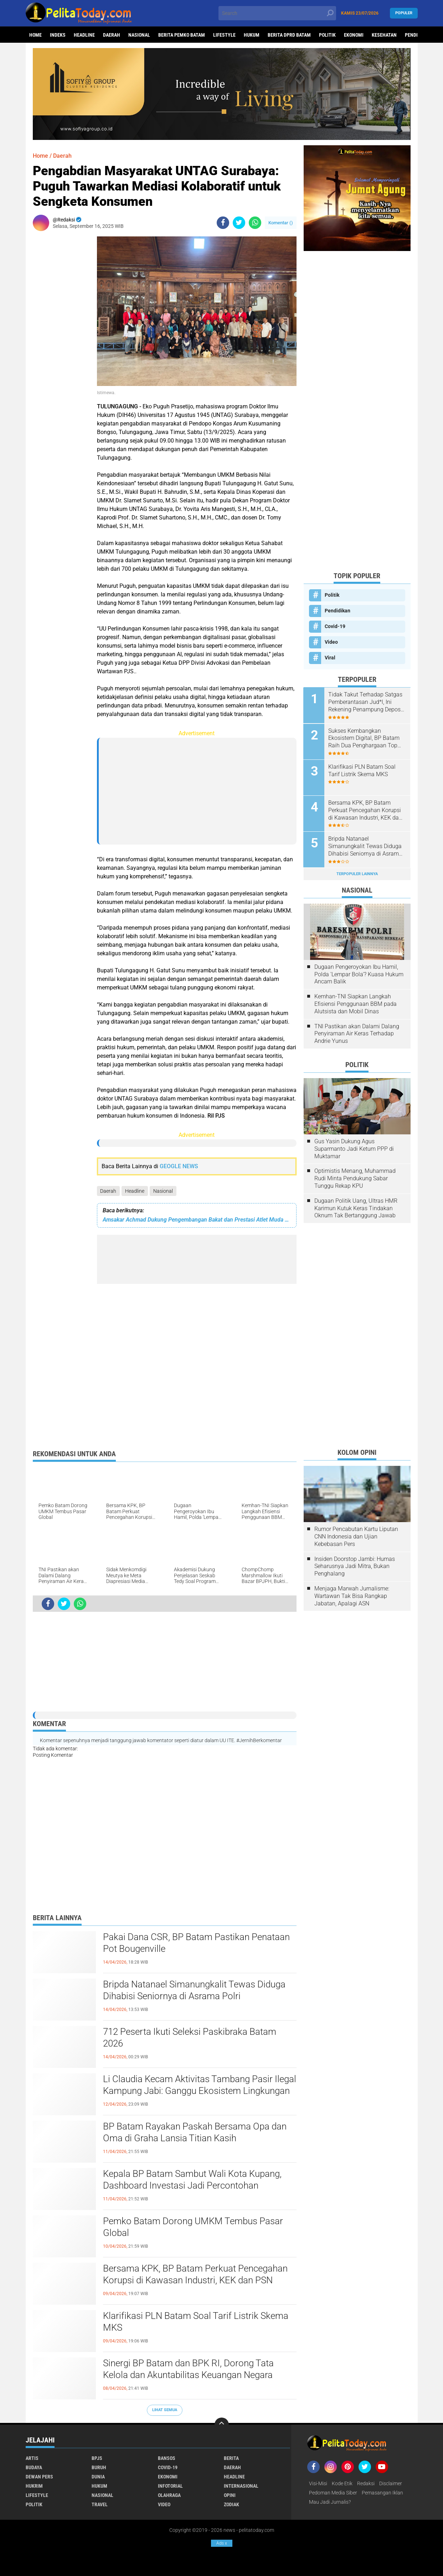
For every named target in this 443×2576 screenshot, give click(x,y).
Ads (221, 2543)
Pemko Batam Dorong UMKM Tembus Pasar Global (193, 2227)
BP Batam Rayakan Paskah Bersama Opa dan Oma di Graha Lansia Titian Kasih (195, 2132)
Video (331, 642)
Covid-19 (335, 626)
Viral (330, 657)
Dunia (98, 2477)
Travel (100, 2504)
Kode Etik (342, 2483)
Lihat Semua (164, 2410)
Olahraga (169, 2495)
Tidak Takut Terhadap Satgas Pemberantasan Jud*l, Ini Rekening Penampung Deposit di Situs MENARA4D (366, 702)
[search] (277, 13)
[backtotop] (222, 2425)
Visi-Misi (318, 2483)
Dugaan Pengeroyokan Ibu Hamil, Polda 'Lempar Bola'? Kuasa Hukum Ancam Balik (358, 974)
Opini (230, 2495)
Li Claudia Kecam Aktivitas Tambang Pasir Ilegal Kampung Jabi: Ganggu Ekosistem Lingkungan (199, 2085)
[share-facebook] (223, 222)
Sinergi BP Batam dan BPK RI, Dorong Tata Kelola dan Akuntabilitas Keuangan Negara (188, 2369)
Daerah (111, 35)
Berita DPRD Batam (289, 35)
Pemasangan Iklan (382, 2493)
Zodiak (231, 2504)
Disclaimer (390, 2483)
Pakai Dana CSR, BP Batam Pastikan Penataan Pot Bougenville (196, 1943)
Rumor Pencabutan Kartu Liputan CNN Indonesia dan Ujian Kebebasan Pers (356, 1536)
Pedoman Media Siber (333, 2493)
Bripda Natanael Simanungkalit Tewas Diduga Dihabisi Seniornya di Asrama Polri (194, 1990)
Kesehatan (384, 35)
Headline (84, 35)
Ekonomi (354, 35)
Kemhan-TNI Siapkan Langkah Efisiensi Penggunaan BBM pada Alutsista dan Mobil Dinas (355, 1003)
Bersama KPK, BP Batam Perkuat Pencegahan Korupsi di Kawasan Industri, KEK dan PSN (195, 2274)
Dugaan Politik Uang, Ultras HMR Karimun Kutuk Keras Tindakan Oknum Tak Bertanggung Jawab (355, 1208)
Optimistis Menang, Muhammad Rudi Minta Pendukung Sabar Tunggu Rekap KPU (355, 1178)
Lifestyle (224, 35)
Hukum (251, 35)
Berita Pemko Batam (181, 35)
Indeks (58, 35)
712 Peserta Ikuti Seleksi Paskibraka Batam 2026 (189, 2037)
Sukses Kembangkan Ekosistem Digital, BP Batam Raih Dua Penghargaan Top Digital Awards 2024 (364, 738)
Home (35, 35)
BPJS (97, 2458)
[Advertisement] (61, 343)
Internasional (241, 2486)
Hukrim (34, 2486)
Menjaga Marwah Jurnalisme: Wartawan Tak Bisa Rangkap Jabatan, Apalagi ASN (351, 1595)
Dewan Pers (39, 2477)
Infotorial (170, 2486)
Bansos (166, 2458)
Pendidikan (337, 610)
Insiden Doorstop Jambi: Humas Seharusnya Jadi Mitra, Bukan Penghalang (354, 1566)
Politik (327, 35)
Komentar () (280, 222)
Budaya (34, 2467)
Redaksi (366, 2483)
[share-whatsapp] (255, 222)
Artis (32, 2458)
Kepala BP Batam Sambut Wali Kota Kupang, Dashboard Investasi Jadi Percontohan (192, 2179)
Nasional (139, 35)
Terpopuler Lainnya (357, 873)
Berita (231, 2458)
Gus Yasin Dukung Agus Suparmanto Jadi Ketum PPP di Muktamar (354, 1148)
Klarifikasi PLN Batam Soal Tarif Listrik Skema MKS (195, 2321)
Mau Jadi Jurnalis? (330, 2502)
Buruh (99, 2467)
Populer (403, 13)
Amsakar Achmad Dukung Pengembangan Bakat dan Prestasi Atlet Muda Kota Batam (197, 1219)
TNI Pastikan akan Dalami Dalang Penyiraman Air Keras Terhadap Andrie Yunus (356, 1033)
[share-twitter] (239, 222)
